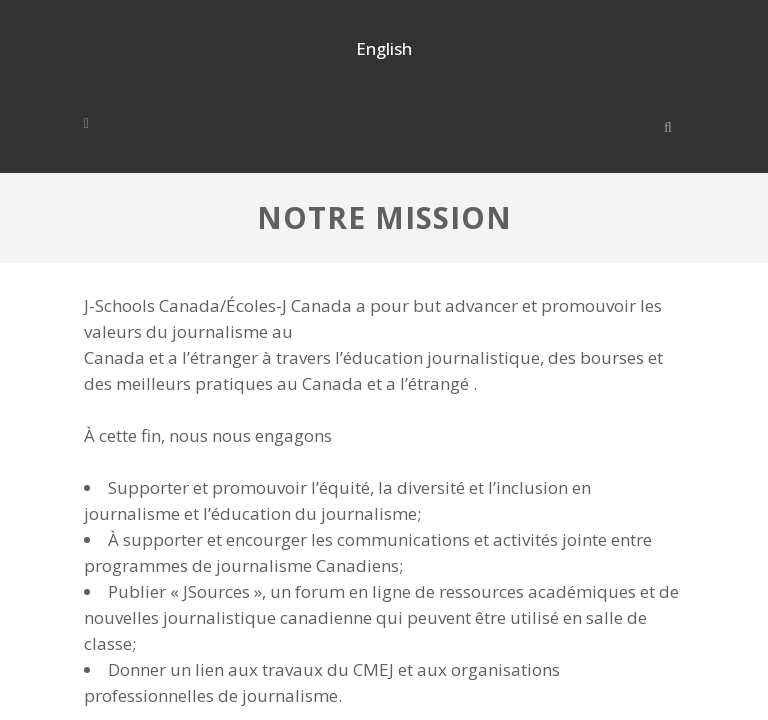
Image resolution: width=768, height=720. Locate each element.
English (384, 48)
